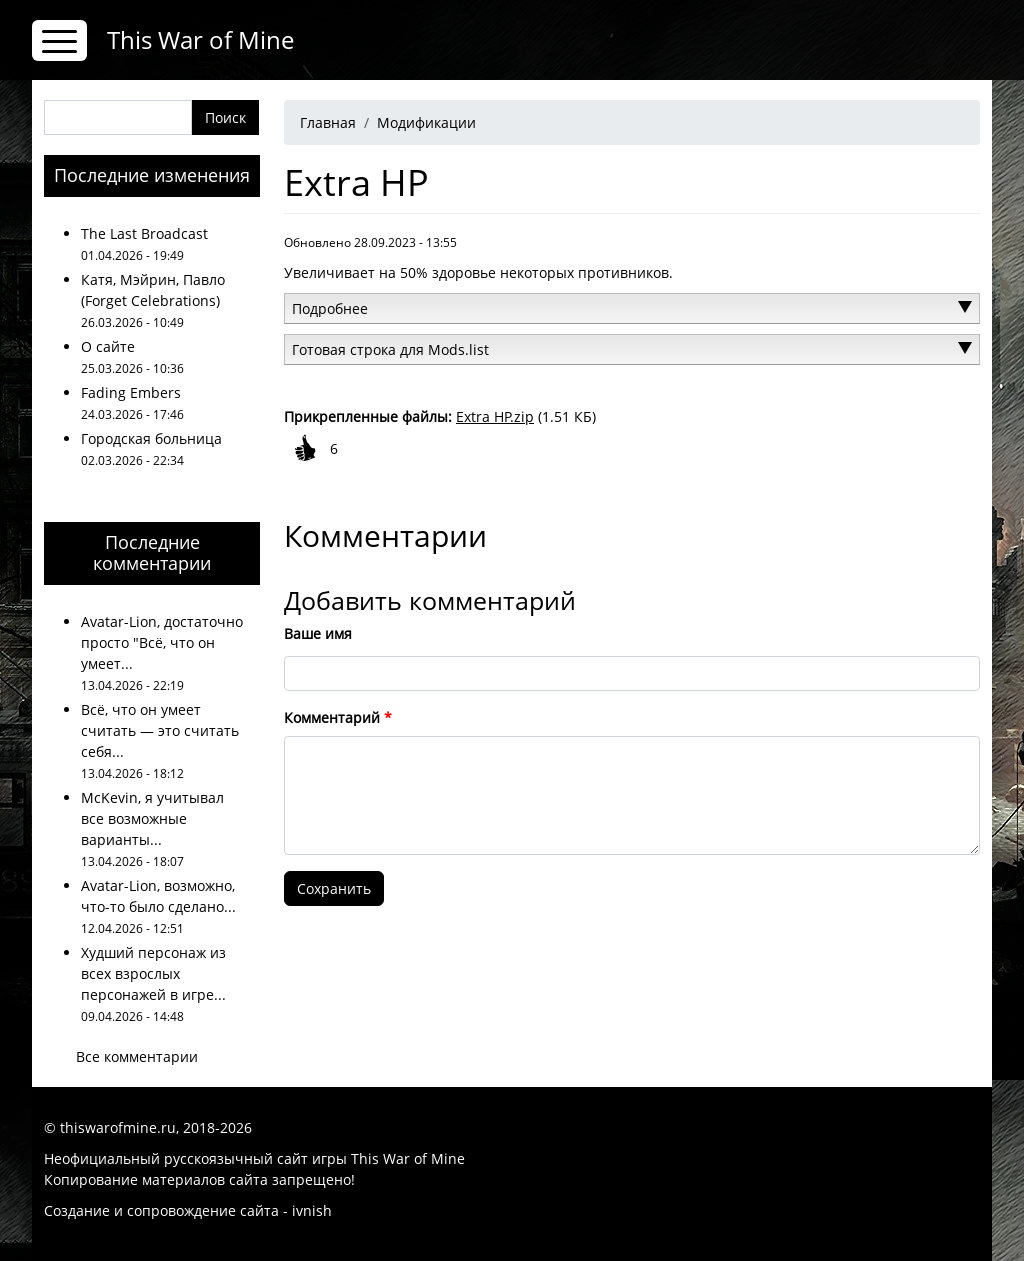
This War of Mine (200, 39)
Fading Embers (131, 392)
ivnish (312, 1210)
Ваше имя (318, 633)
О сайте (108, 346)
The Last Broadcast (144, 233)
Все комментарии (137, 1056)
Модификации (426, 122)
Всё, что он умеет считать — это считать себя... (160, 730)
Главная (328, 122)
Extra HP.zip (495, 416)
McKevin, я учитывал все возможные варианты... (152, 818)
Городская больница (151, 438)
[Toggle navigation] (59, 40)
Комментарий (332, 717)
